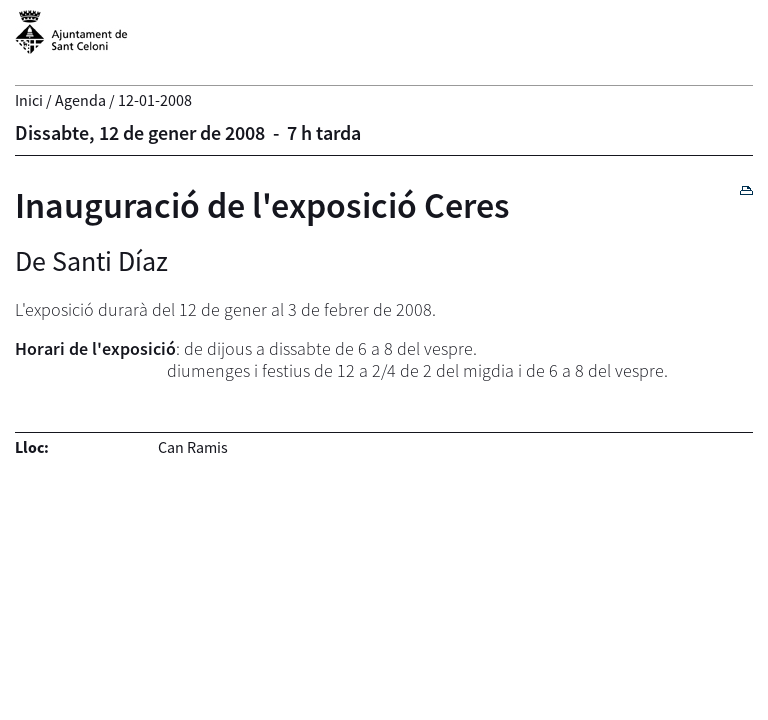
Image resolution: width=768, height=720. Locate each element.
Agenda (80, 100)
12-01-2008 (155, 100)
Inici (29, 100)
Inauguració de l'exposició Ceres (262, 205)
